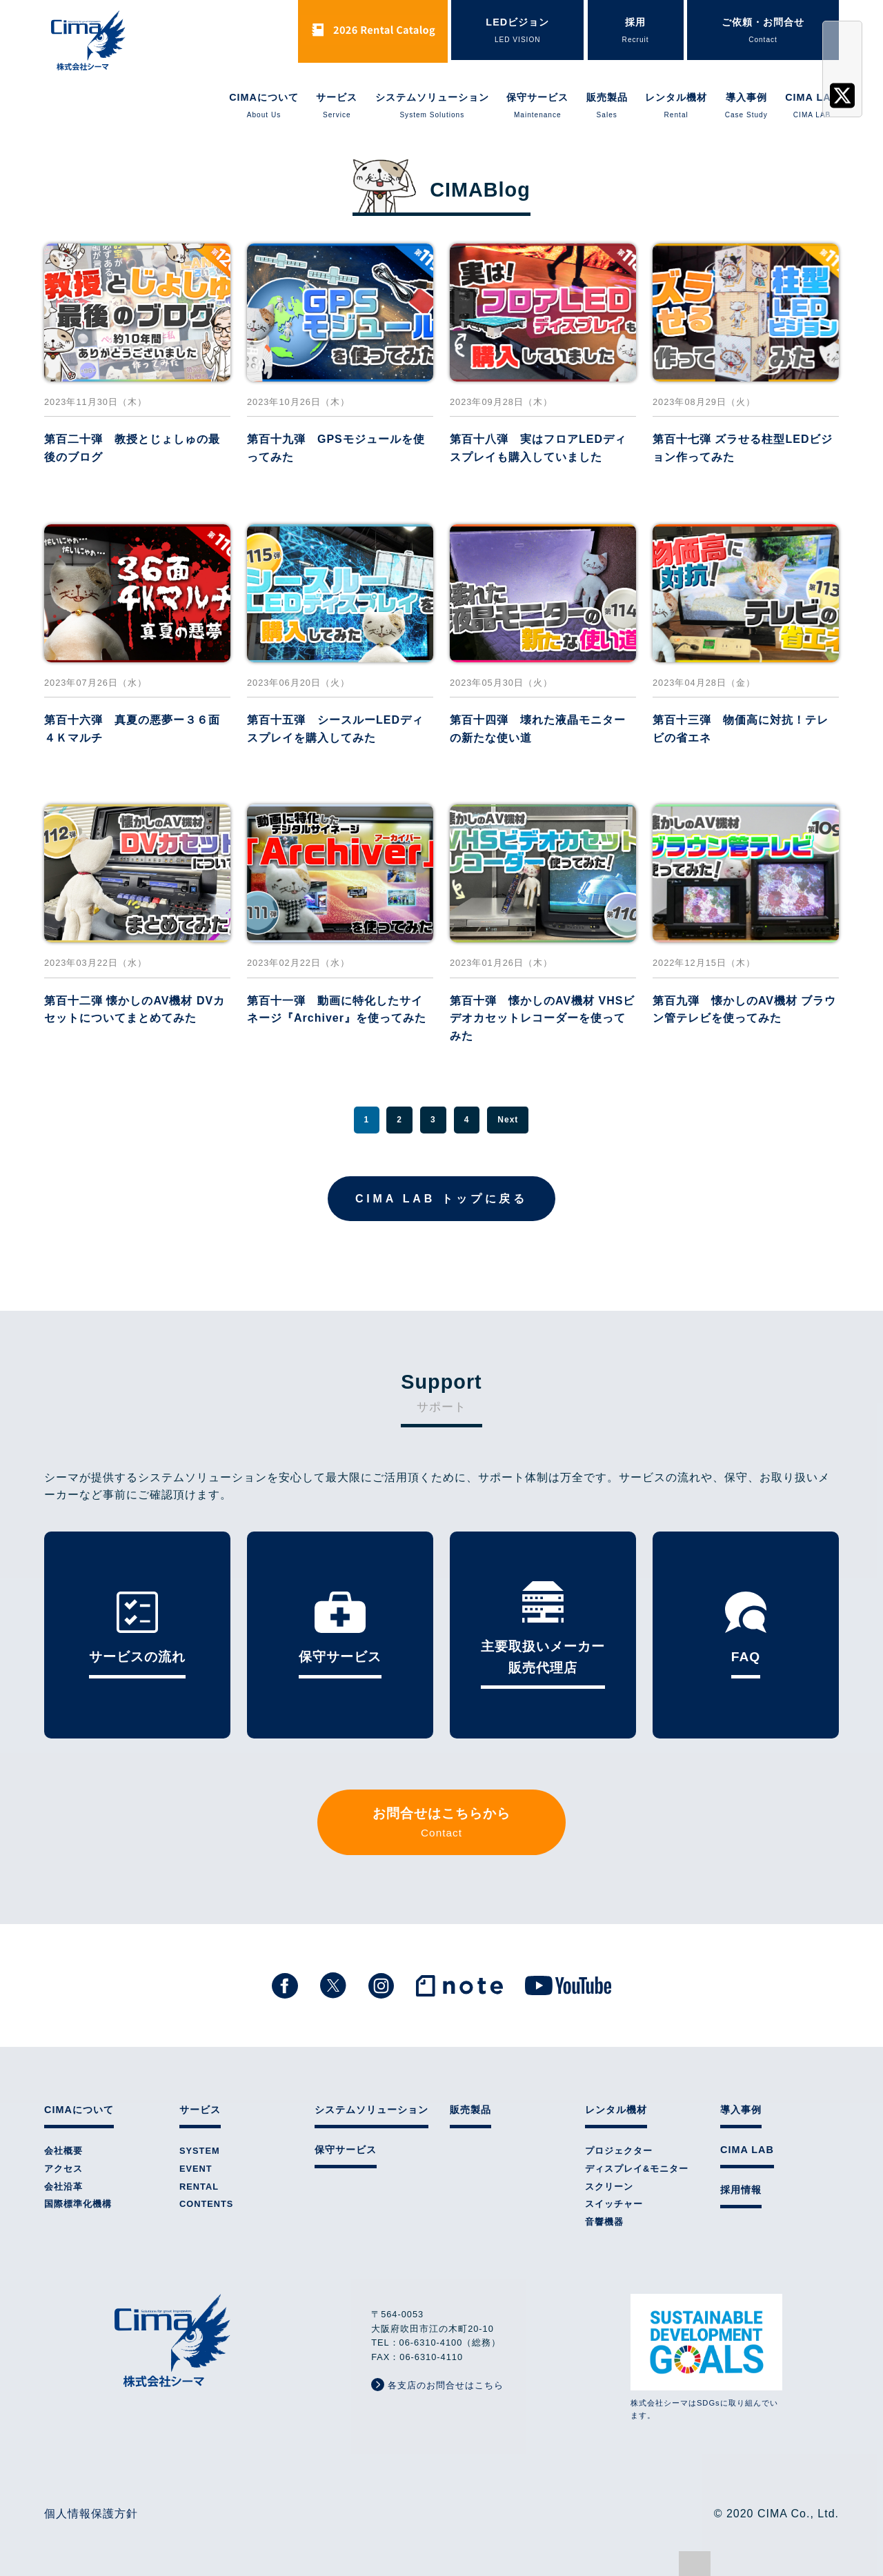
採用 (635, 31)
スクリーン (609, 2186)
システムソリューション (432, 106)
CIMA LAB (812, 106)
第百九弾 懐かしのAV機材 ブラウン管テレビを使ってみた (744, 1009)
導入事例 (746, 106)
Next (507, 1119)
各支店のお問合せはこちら (437, 2384)
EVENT (195, 2168)
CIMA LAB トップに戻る (441, 1199)
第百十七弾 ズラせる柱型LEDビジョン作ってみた (743, 448)
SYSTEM (199, 2151)
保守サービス (537, 106)
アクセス (63, 2168)
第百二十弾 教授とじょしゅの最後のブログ (132, 448)
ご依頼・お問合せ (763, 31)
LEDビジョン (517, 31)
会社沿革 (63, 2186)
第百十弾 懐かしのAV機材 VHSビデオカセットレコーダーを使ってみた (542, 1018)
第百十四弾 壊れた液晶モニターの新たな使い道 (538, 729)
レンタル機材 (676, 106)
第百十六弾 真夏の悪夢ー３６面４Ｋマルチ (132, 729)
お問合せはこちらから (441, 1823)
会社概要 (63, 2151)
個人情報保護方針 (91, 2513)
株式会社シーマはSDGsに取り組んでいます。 (706, 2356)
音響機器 (604, 2222)
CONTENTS (206, 2204)
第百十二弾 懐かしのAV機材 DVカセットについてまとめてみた (134, 1009)
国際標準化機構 (78, 2204)
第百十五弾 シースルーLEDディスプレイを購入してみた (335, 729)
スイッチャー (614, 2204)
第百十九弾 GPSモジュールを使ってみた (336, 448)
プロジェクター (619, 2151)
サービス (336, 106)
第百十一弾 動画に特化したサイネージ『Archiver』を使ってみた (336, 1009)
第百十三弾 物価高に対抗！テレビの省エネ (741, 729)
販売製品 (607, 106)
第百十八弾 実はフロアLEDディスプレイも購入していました (538, 448)
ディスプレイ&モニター (636, 2168)
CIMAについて (264, 106)
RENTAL (199, 2186)
